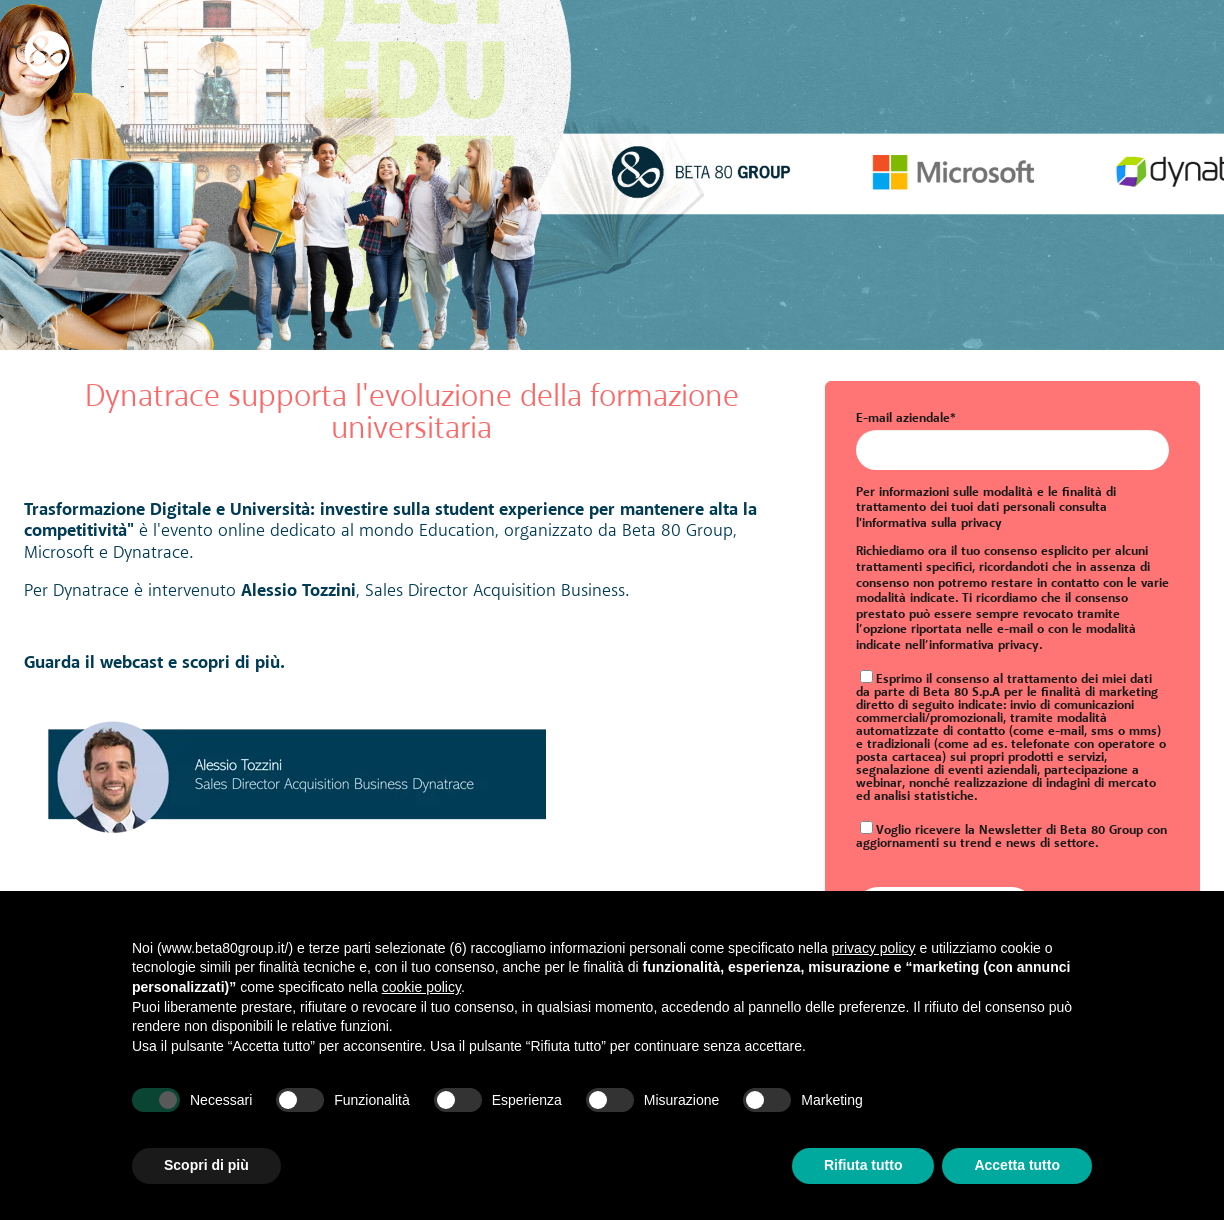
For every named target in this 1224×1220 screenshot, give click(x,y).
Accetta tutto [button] (1017, 1165)
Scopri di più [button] (206, 1165)
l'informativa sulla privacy (929, 523)
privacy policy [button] (874, 948)
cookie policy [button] (421, 987)
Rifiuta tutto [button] (863, 1165)
